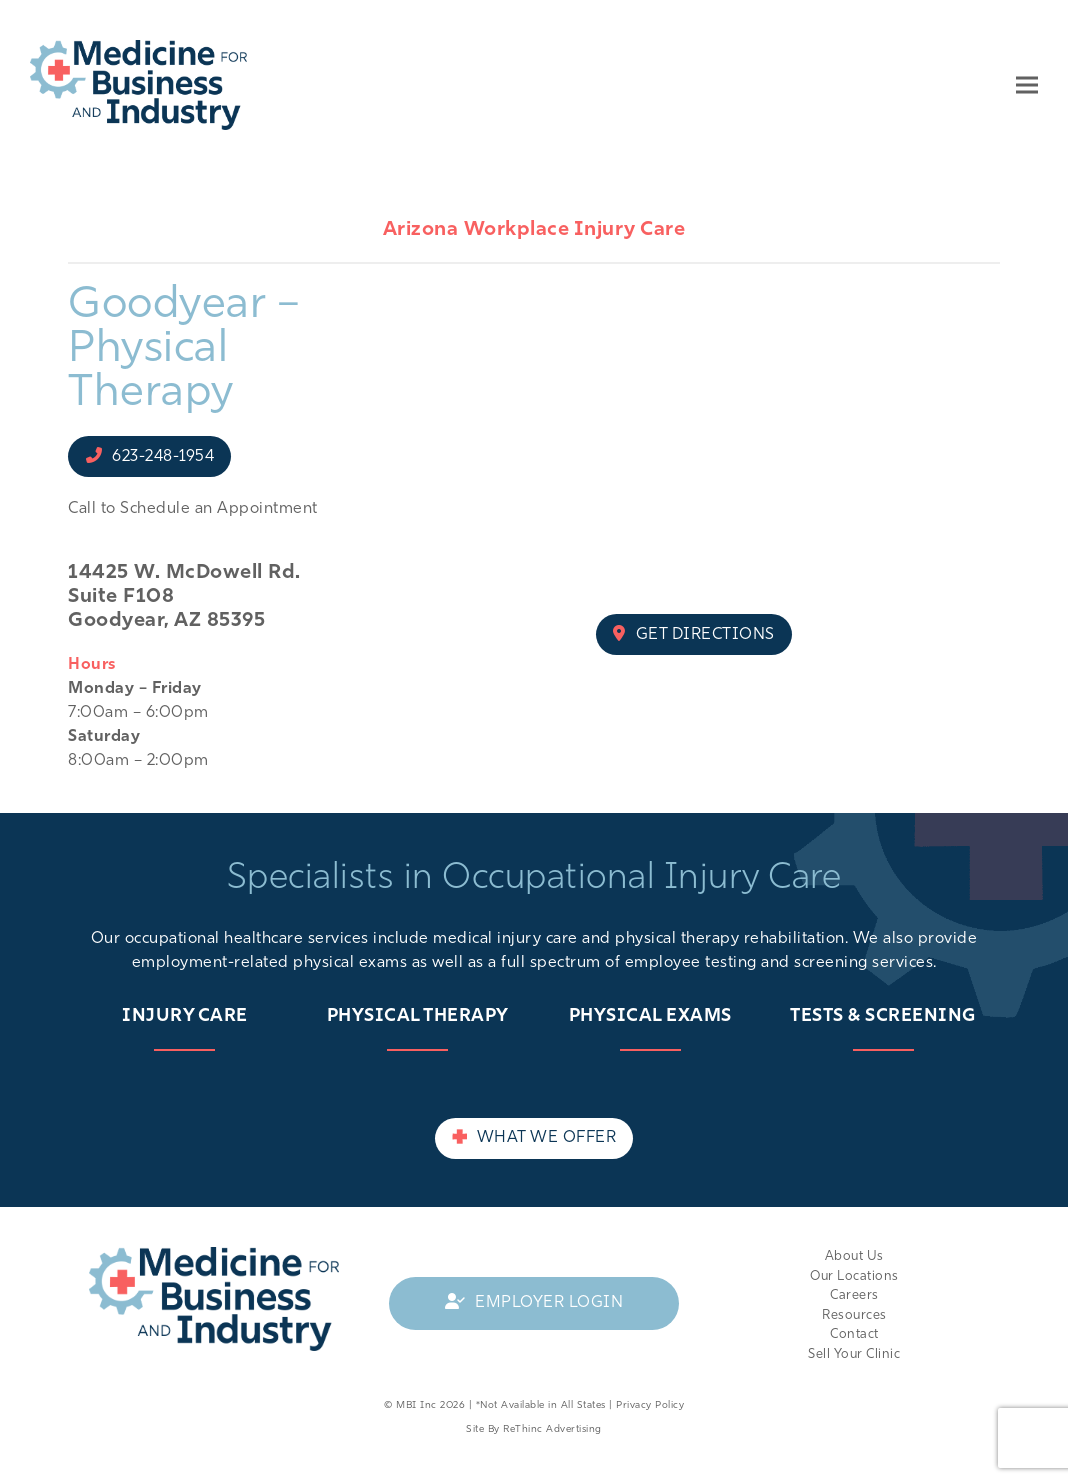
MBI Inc (416, 1405)
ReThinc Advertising (552, 1429)
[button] (1027, 84)
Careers (854, 1295)
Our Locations (854, 1276)
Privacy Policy (650, 1405)
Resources (854, 1315)
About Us (854, 1256)
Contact (854, 1334)
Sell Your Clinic (854, 1354)
